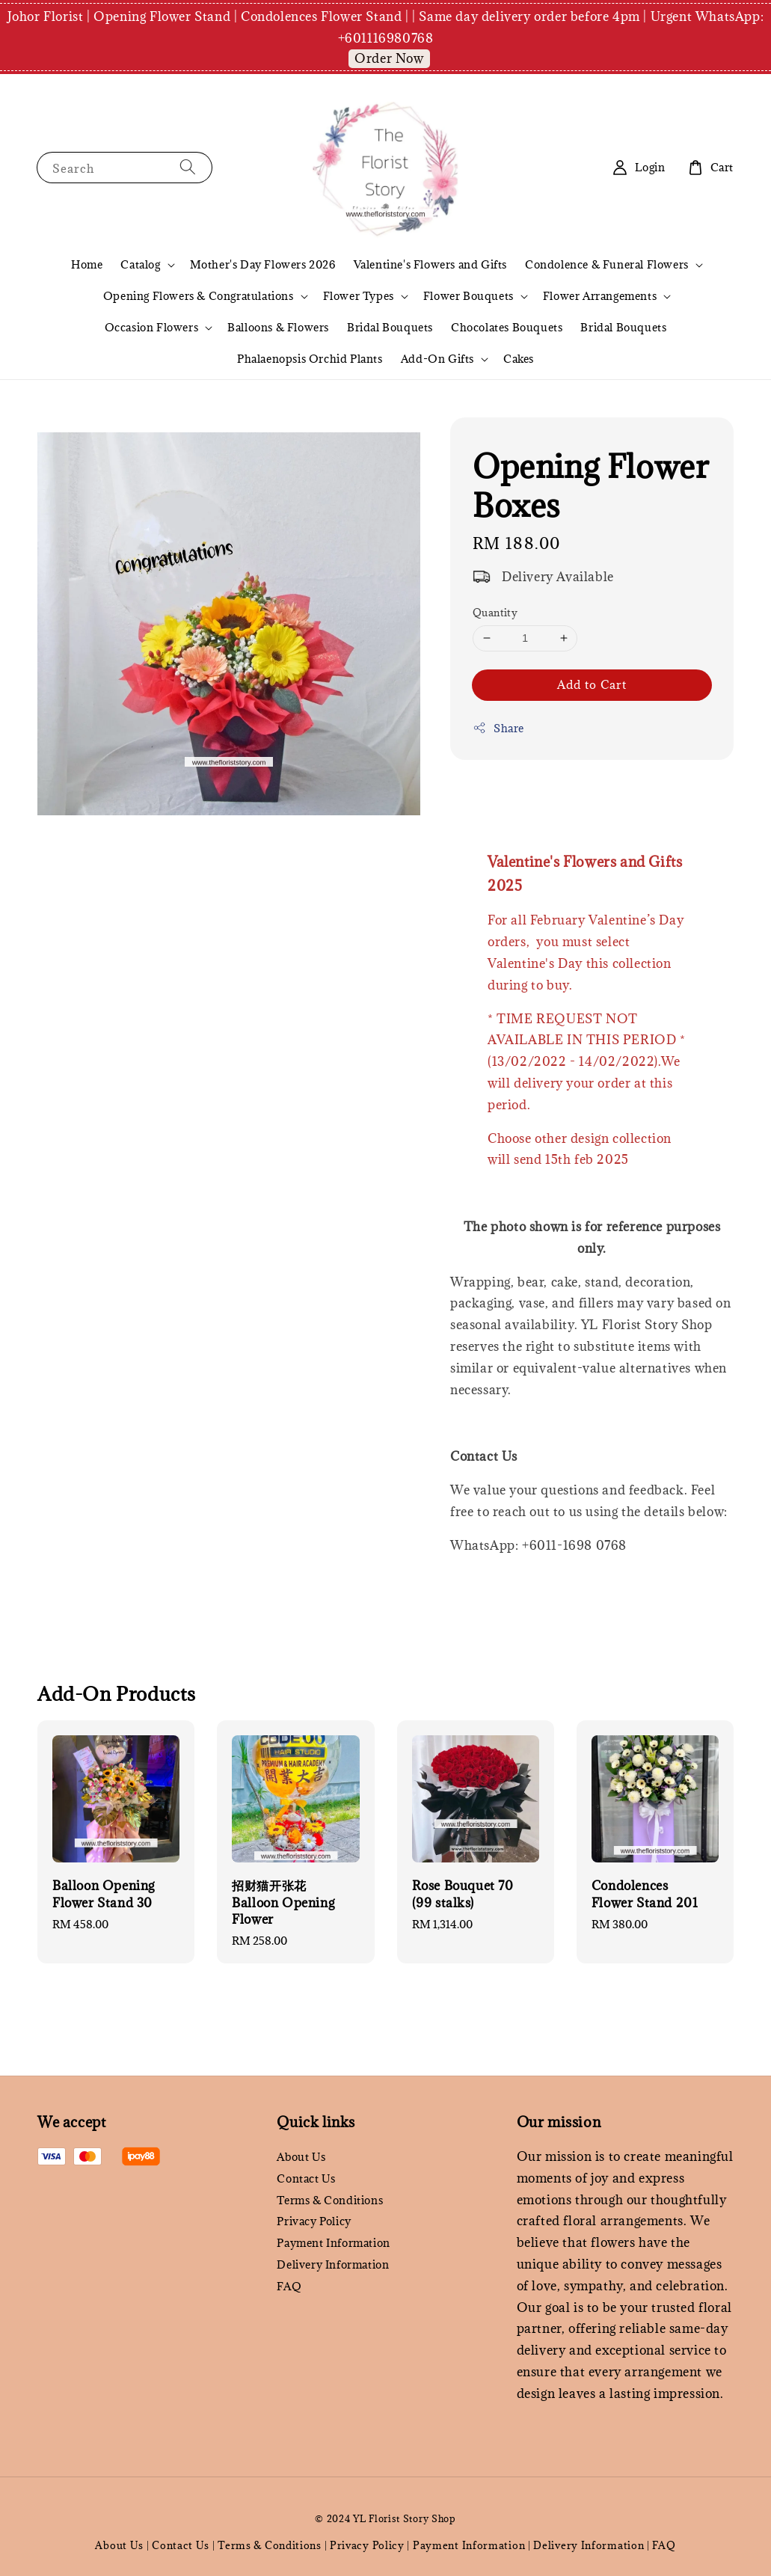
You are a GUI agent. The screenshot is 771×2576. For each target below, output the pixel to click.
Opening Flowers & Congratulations (198, 296)
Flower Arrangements (600, 296)
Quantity (495, 612)
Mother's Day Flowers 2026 (263, 264)
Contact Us (306, 2178)
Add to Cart (592, 684)
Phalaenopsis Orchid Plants (310, 359)
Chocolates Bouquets (506, 327)
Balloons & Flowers (278, 327)
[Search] (188, 167)
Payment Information (333, 2243)
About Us (301, 2157)
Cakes (518, 359)
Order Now (388, 58)
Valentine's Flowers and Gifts (430, 264)
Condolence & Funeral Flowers (607, 265)
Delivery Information (333, 2264)
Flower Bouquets (468, 296)
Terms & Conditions (330, 2200)
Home (86, 264)
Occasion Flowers (152, 327)
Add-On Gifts (437, 359)
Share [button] (498, 728)
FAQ (289, 2286)
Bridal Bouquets (390, 327)
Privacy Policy (314, 2221)
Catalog (140, 265)
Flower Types (358, 296)
